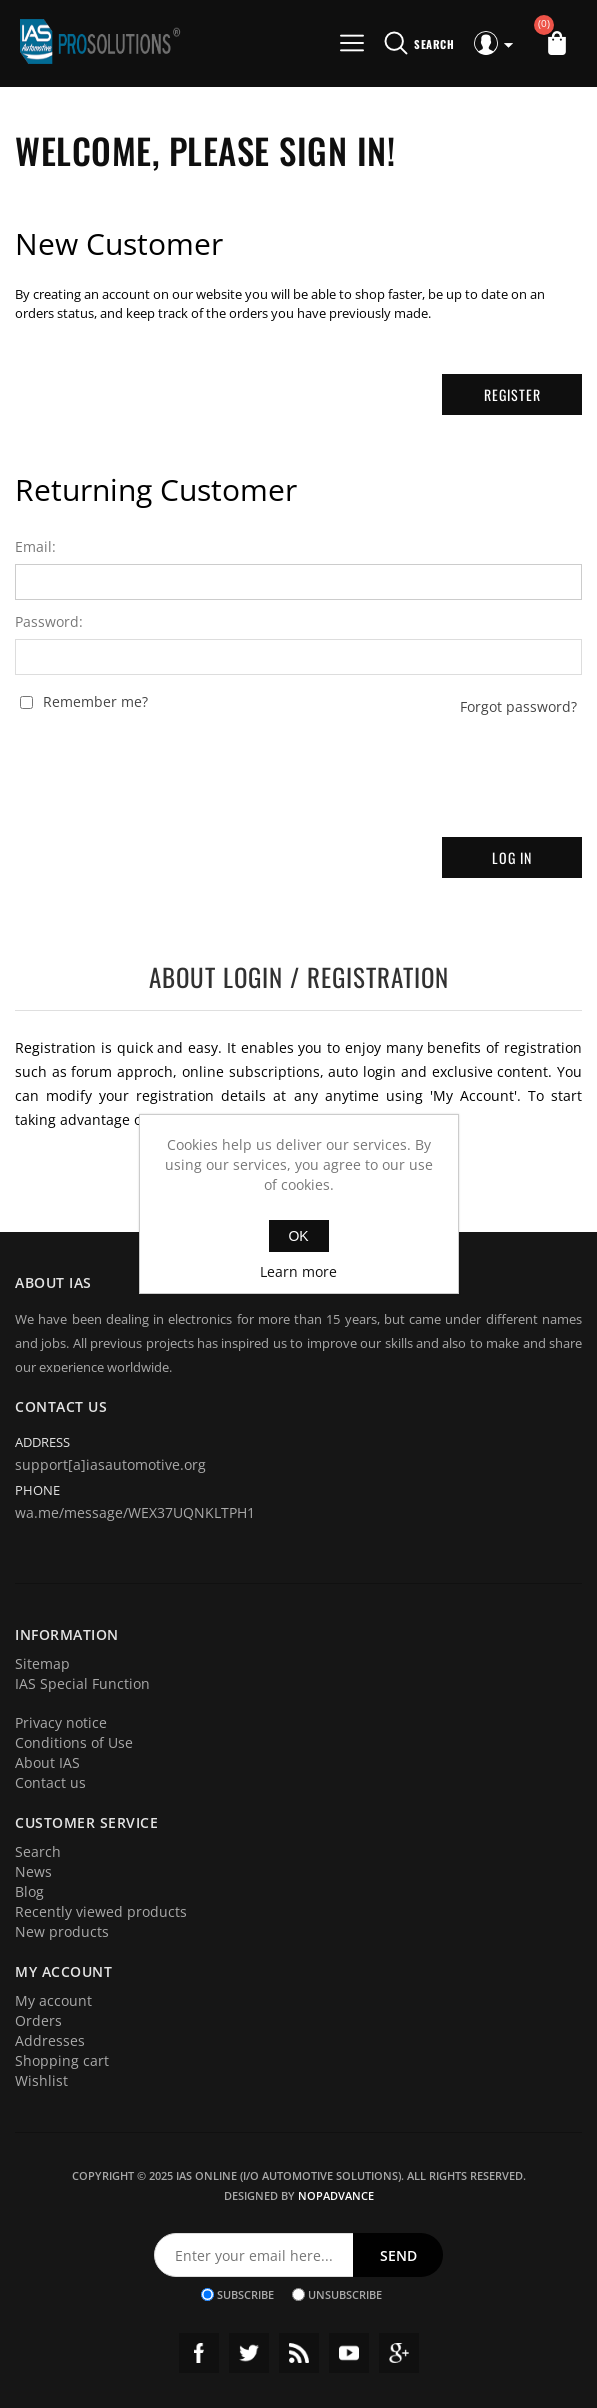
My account (53, 2000)
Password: (49, 622)
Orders (38, 2020)
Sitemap (42, 1663)
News (33, 1871)
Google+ (399, 2353)
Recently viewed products (101, 1911)
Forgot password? (518, 707)
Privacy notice (61, 1722)
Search (38, 1851)
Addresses (50, 2040)
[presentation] (299, 768)
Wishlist (41, 2080)
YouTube (349, 2353)
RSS (299, 2353)
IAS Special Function (82, 1683)
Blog (29, 1891)
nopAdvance (336, 2195)
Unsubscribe (345, 2294)
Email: (35, 547)
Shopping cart (62, 2060)
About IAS (47, 1762)
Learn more (298, 1271)
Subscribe (245, 2294)
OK (298, 1236)
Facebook (199, 2353)
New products (62, 1931)
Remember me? (95, 702)
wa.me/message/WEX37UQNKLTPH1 (135, 1512)
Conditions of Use (74, 1742)
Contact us (50, 1782)
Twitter (249, 2353)
